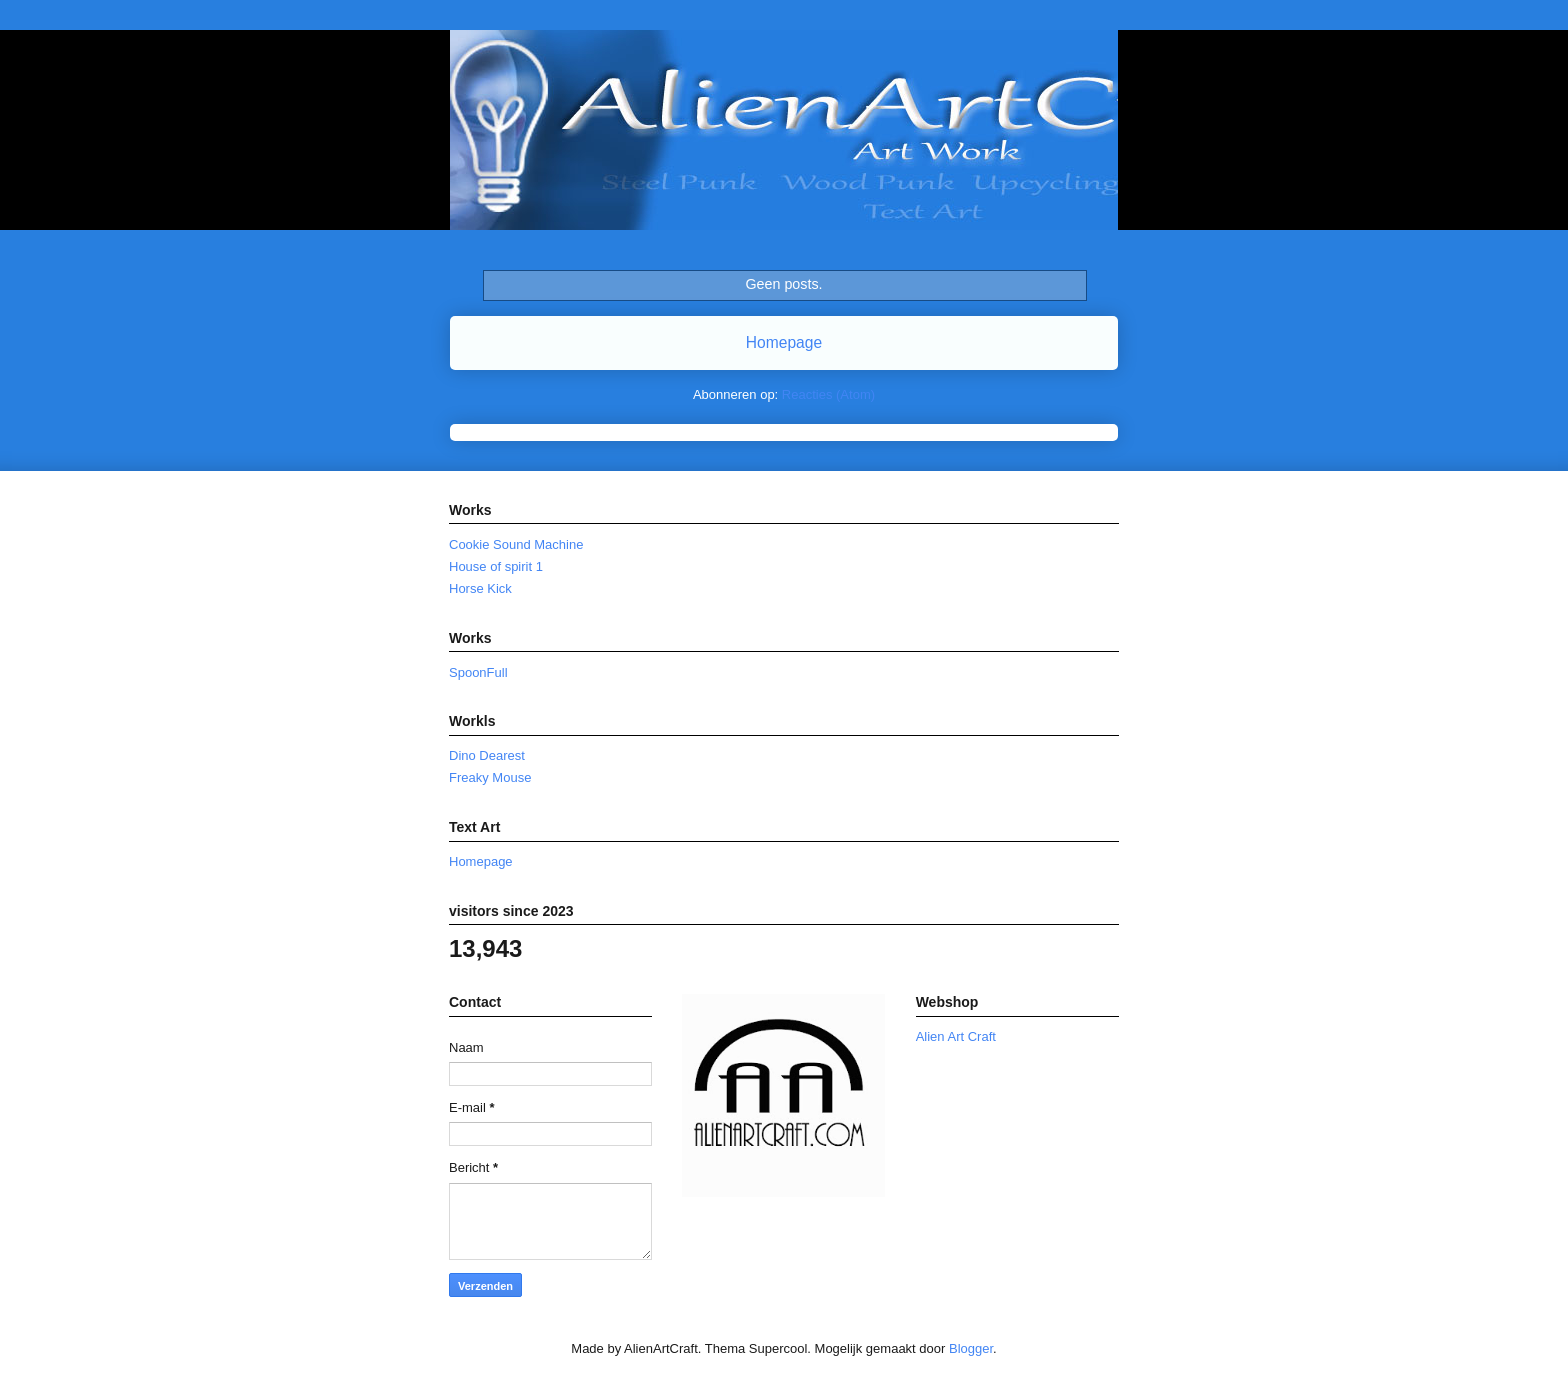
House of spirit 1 (496, 566)
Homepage (784, 342)
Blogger (971, 1348)
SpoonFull (478, 672)
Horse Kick (480, 588)
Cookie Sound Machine (516, 544)
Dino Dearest (487, 755)
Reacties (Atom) (828, 394)
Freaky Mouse (490, 777)
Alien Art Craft (956, 1036)
